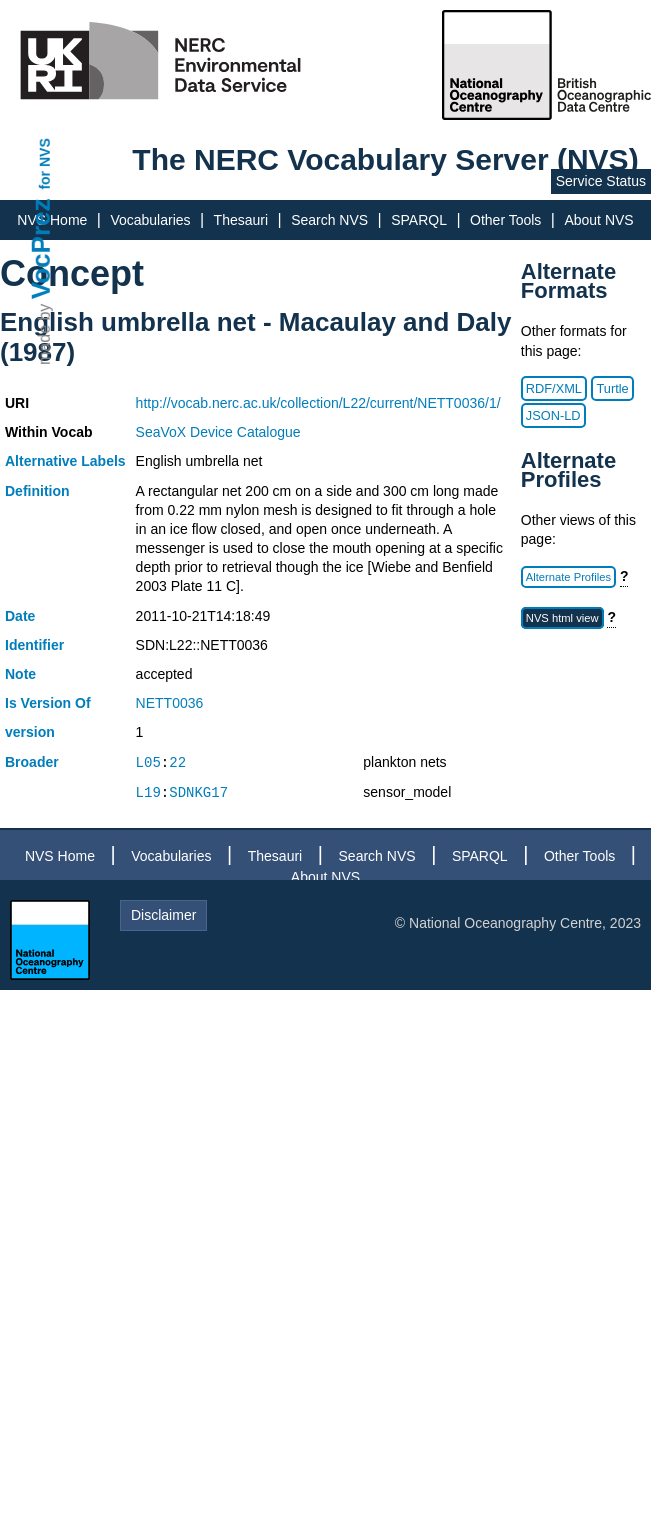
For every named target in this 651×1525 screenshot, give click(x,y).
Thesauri (241, 220)
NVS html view (562, 618)
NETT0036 (170, 703)
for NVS (45, 163)
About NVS (598, 220)
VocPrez (41, 248)
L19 (148, 792)
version (30, 732)
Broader (32, 762)
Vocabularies (150, 220)
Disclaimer (163, 915)
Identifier (34, 645)
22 (177, 762)
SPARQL (419, 220)
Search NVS (329, 220)
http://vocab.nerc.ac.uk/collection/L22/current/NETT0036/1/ (318, 403)
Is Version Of (48, 703)
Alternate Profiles (568, 577)
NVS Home (60, 856)
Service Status (601, 181)
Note (20, 674)
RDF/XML (554, 388)
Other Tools (505, 220)
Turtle (612, 388)
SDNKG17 (198, 792)
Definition (37, 491)
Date (20, 616)
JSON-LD (553, 415)
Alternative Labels (65, 461)
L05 (148, 762)
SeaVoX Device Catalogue (218, 432)
